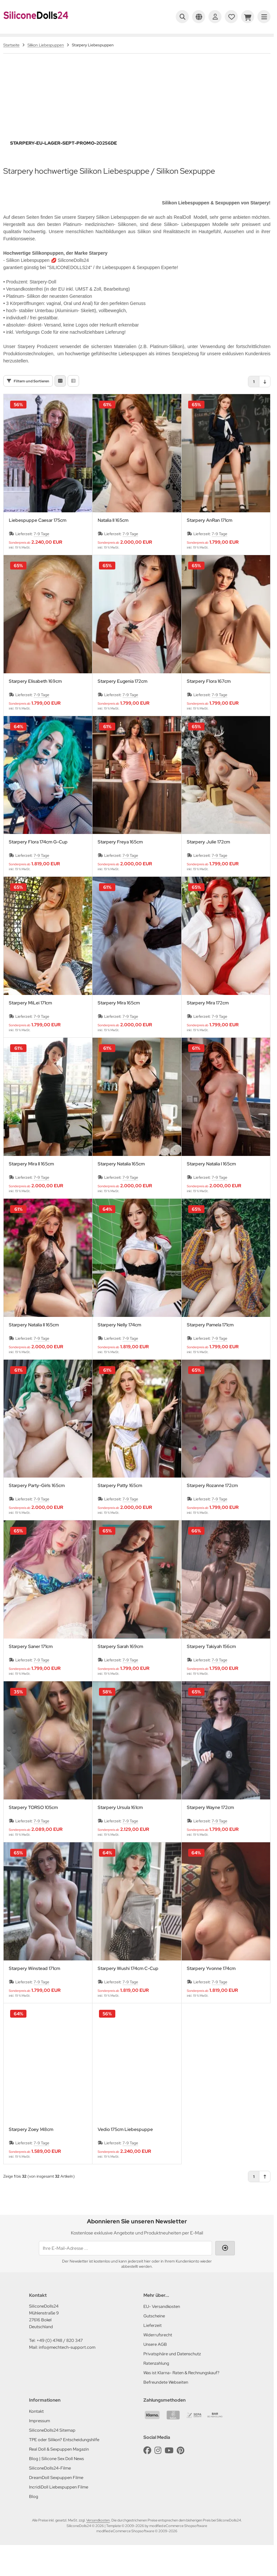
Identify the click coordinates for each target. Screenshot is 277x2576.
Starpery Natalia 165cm (121, 1178)
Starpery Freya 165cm (120, 856)
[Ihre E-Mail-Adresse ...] (125, 2262)
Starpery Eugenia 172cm (122, 695)
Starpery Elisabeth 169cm (35, 695)
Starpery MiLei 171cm (30, 1017)
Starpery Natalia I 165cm (211, 1178)
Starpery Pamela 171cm (210, 1339)
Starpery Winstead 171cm (34, 1982)
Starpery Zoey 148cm (31, 2143)
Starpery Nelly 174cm (119, 1339)
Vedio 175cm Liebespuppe (125, 2143)
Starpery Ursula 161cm (120, 1821)
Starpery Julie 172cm (208, 856)
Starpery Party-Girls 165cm (37, 1499)
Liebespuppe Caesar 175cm (37, 534)
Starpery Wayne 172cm (210, 1821)
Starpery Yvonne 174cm (211, 1982)
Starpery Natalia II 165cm (34, 1339)
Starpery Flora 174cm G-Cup (38, 856)
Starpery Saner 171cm (31, 1660)
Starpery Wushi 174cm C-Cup (128, 1982)
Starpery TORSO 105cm (33, 1821)
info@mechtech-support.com (67, 2361)
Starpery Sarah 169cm (120, 1660)
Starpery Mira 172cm (208, 1017)
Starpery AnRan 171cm (209, 534)
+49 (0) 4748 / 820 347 (60, 2354)
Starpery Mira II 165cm (31, 1178)
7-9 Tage (41, 548)
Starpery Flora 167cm (209, 695)
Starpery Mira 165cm (119, 1017)
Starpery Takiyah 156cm (211, 1660)
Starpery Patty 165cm (120, 1499)
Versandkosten (98, 2534)
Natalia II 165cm (113, 534)
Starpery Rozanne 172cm (212, 1499)
